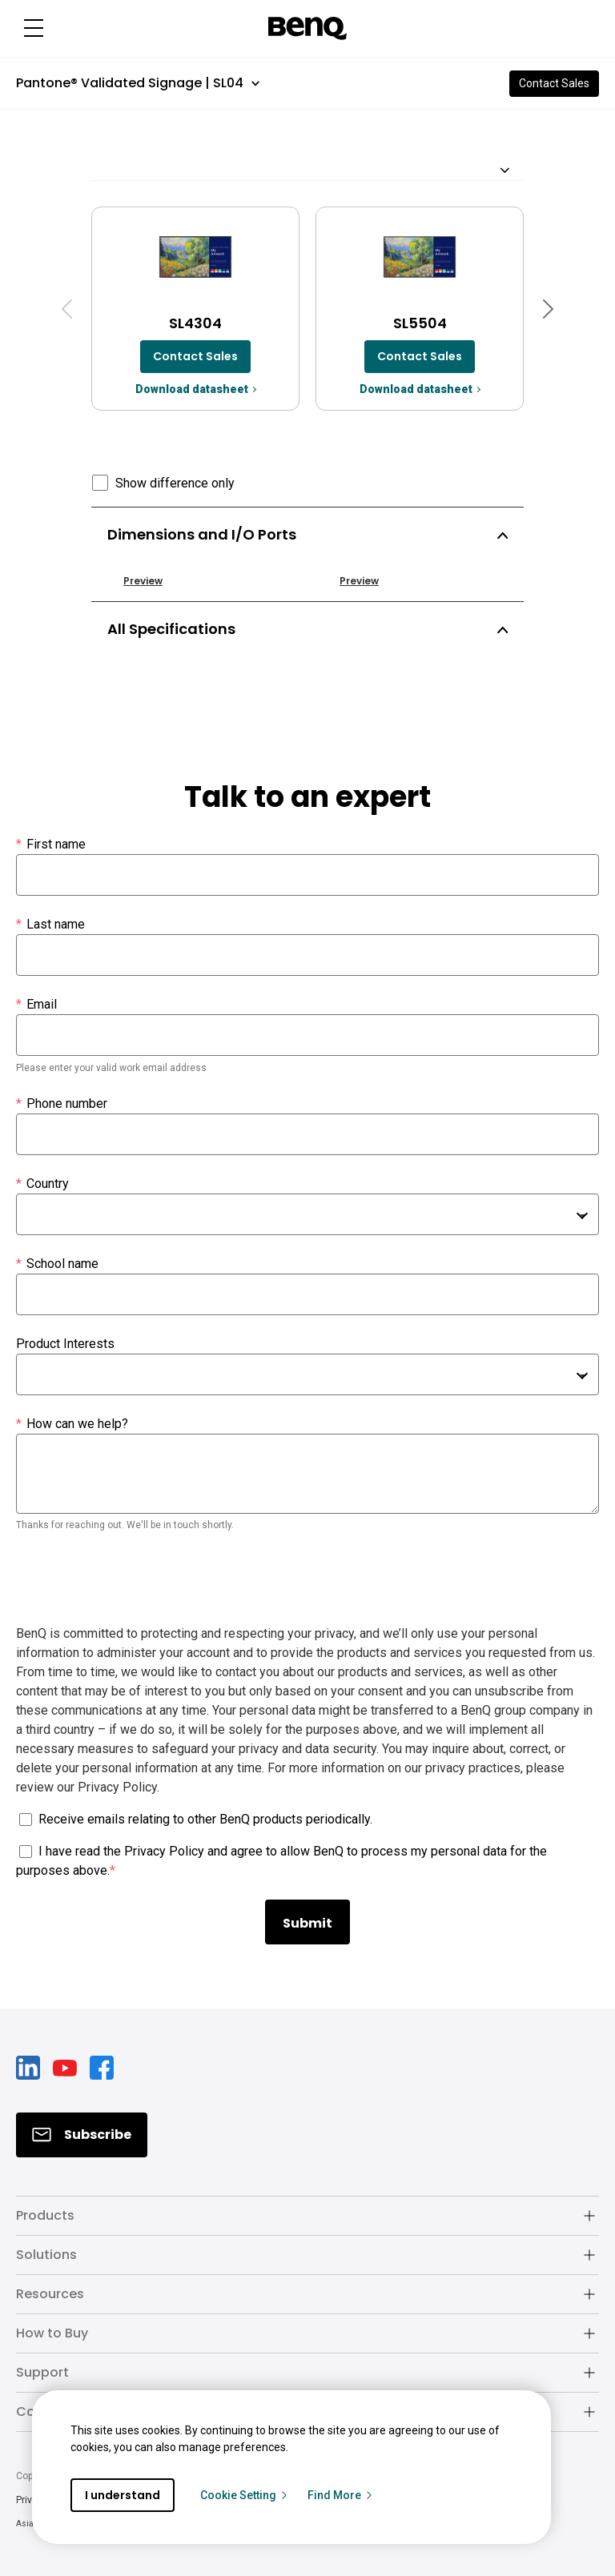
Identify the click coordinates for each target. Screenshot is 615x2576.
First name (51, 844)
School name (57, 1264)
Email (36, 1004)
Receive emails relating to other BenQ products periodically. (205, 1819)
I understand (122, 2495)
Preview (143, 581)
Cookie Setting (244, 2495)
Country (42, 1184)
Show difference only (175, 483)
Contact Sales (554, 83)
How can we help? (72, 1424)
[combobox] (307, 1214)
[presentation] (137, 1580)
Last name (50, 924)
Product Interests (65, 1343)
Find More (341, 2495)
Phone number (61, 1103)
